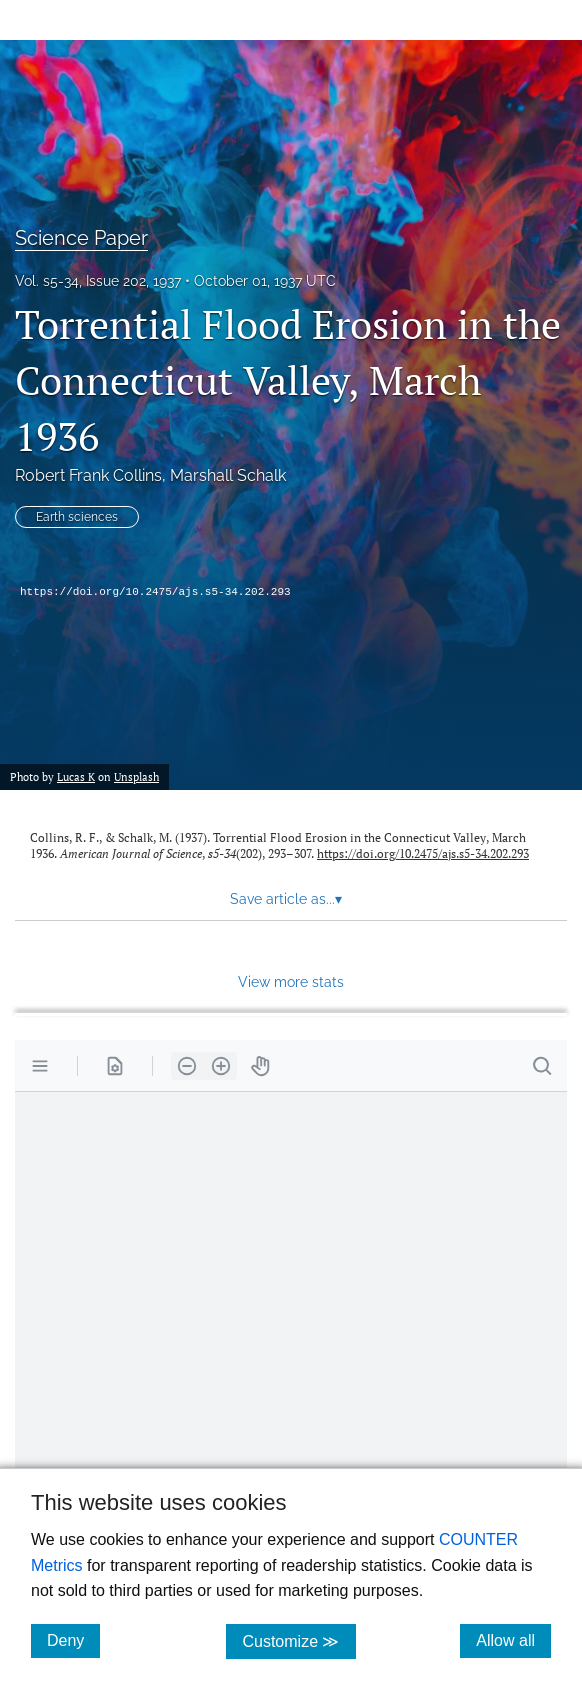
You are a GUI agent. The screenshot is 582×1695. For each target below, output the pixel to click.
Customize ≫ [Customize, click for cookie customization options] (298, 1640)
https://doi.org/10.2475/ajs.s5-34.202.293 (155, 592)
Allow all (513, 1640)
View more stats (291, 981)
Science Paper (81, 238)
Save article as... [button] (286, 899)
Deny (73, 1640)
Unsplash (136, 776)
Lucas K (76, 776)
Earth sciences (77, 517)
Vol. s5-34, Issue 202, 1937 (98, 281)
